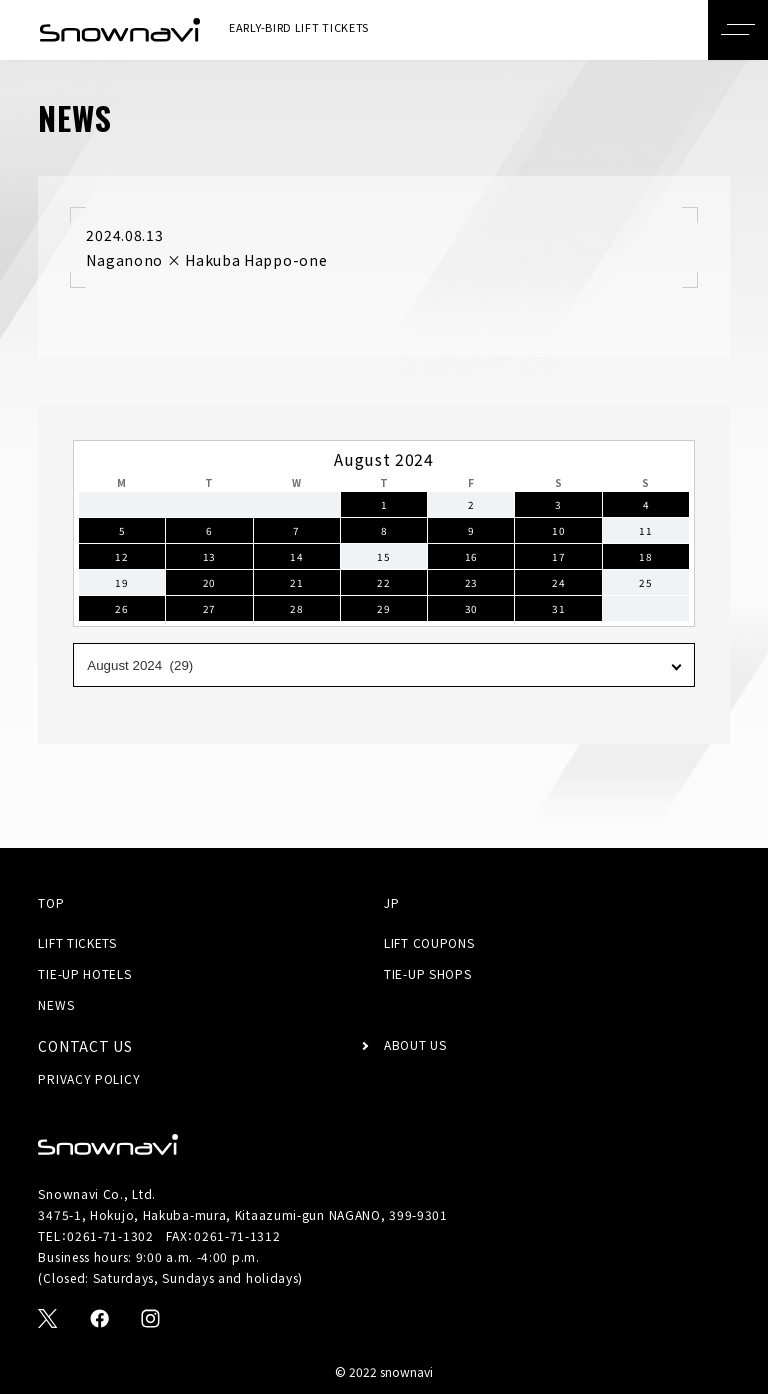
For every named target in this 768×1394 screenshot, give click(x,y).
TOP (51, 902)
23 (471, 582)
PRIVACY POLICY (89, 1078)
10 (558, 530)
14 (296, 556)
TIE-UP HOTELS (84, 973)
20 (209, 582)
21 (296, 582)
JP (391, 902)
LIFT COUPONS (429, 942)
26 (121, 608)
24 (558, 582)
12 (121, 556)
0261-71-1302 (110, 1235)
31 (558, 608)
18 (645, 556)
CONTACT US (85, 1046)
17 (558, 556)
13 (209, 556)
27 (209, 608)
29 (383, 608)
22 (383, 582)
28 (296, 608)
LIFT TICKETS (77, 942)
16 (471, 556)
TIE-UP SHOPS (427, 973)
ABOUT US (415, 1044)
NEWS (56, 1004)
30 (471, 608)
